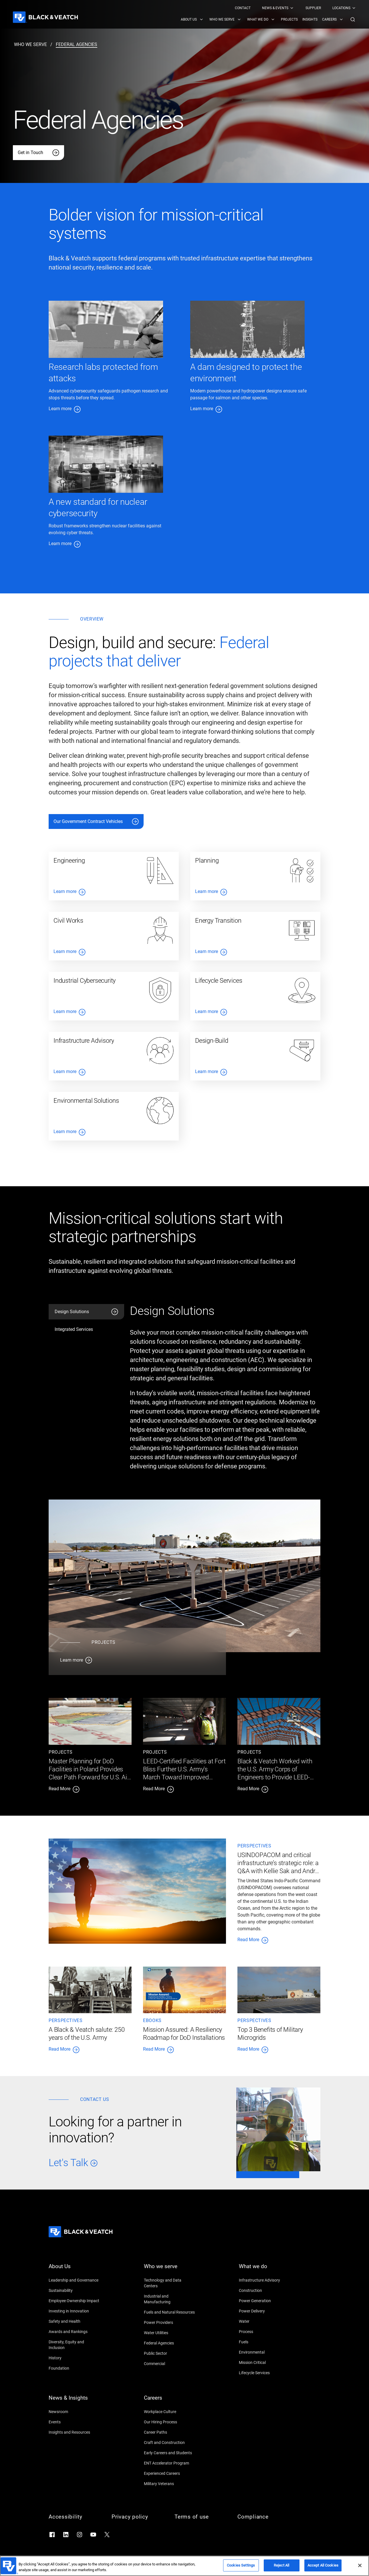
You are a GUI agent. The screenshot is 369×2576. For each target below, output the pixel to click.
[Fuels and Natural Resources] (169, 2312)
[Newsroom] (74, 2411)
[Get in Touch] (38, 152)
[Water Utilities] (169, 2333)
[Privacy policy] (137, 2517)
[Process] (264, 2331)
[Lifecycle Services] (264, 2373)
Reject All (281, 2565)
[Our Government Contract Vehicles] (96, 821)
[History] (74, 2358)
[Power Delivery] (264, 2311)
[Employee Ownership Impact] (74, 2301)
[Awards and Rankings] (74, 2331)
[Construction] (264, 2290)
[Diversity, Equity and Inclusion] (74, 2344)
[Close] (360, 2565)
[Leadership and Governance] (74, 2280)
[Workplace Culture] (169, 2411)
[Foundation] (74, 2368)
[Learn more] (137, 1660)
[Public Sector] (169, 2353)
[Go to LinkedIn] (65, 2534)
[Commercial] (169, 2363)
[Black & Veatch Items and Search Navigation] (268, 19)
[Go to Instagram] (79, 2534)
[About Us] (74, 2269)
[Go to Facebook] (52, 2534)
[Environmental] (264, 2352)
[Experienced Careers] (169, 2473)
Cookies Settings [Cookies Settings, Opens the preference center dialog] (241, 2565)
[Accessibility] (74, 2517)
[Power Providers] (169, 2322)
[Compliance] (263, 2517)
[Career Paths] (169, 2432)
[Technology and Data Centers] (169, 2283)
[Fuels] (264, 2342)
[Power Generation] (264, 2301)
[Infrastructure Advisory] (264, 2280)
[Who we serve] (169, 2269)
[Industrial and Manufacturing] (169, 2299)
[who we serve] (30, 44)
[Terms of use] (200, 2517)
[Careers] (169, 2401)
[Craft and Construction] (169, 2442)
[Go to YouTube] (93, 2534)
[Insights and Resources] (74, 2432)
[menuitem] (243, 8)
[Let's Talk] (134, 2163)
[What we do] (264, 2269)
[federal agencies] (76, 44)
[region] (184, 2566)
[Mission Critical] (264, 2362)
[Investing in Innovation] (74, 2311)
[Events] (74, 2422)
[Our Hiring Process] (169, 2422)
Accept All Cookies (323, 2565)
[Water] (264, 2321)
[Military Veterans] (169, 2484)
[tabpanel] (225, 1390)
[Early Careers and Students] (169, 2453)
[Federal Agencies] (169, 2343)
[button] (352, 19)
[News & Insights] (74, 2401)
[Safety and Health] (74, 2321)
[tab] (86, 1311)
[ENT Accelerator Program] (169, 2463)
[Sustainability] (74, 2290)
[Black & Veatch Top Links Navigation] (295, 8)
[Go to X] (107, 2534)
